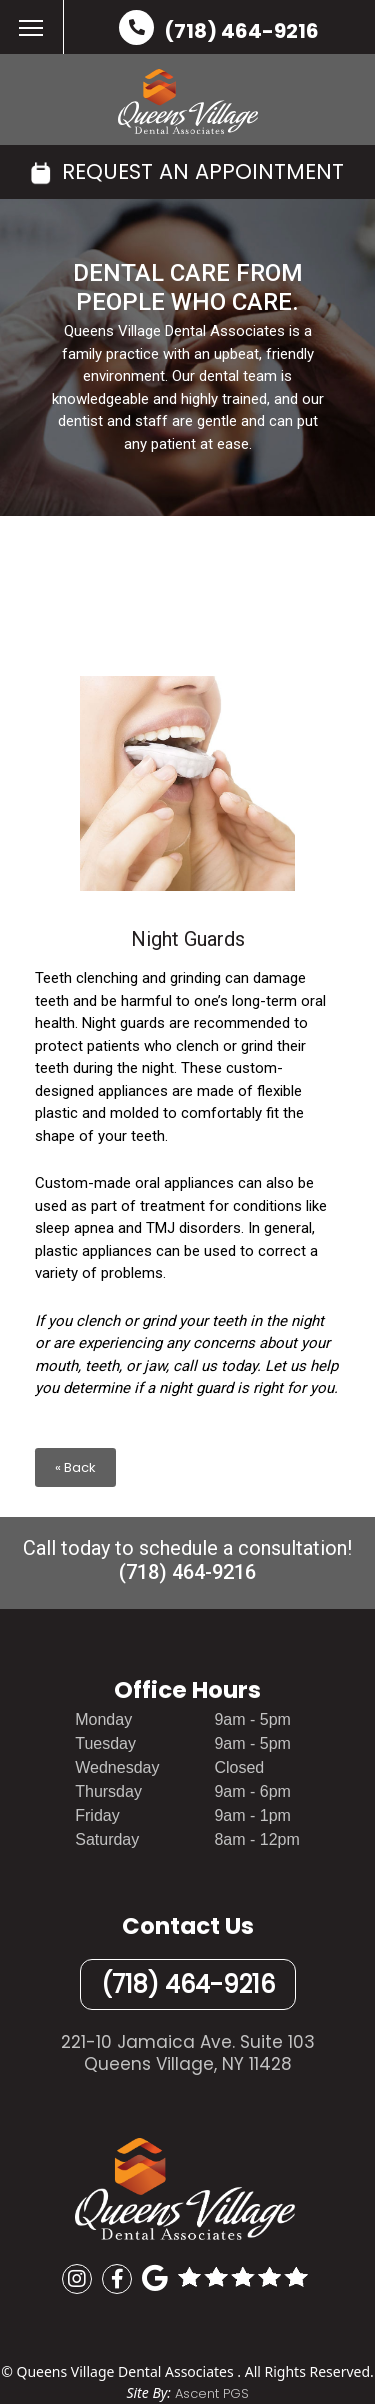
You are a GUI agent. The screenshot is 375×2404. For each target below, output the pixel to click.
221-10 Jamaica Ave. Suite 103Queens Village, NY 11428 (188, 2053)
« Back (75, 1467)
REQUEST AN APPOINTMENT (187, 171)
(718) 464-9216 (241, 31)
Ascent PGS (212, 2393)
